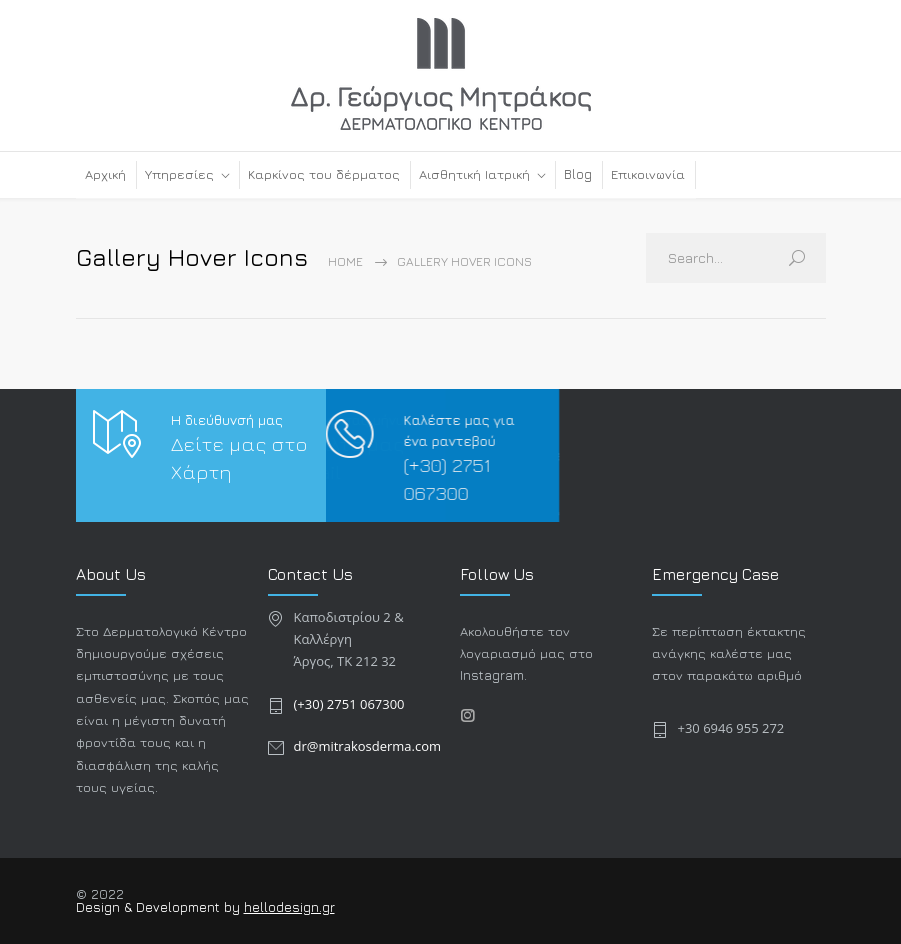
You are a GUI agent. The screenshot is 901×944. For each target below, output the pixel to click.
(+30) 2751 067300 (349, 704)
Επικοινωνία (648, 174)
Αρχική (105, 174)
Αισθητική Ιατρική (474, 174)
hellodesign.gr (289, 907)
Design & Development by (160, 907)
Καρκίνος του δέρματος (324, 174)
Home (345, 261)
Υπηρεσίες (179, 174)
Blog (578, 174)
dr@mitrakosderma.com (368, 746)
